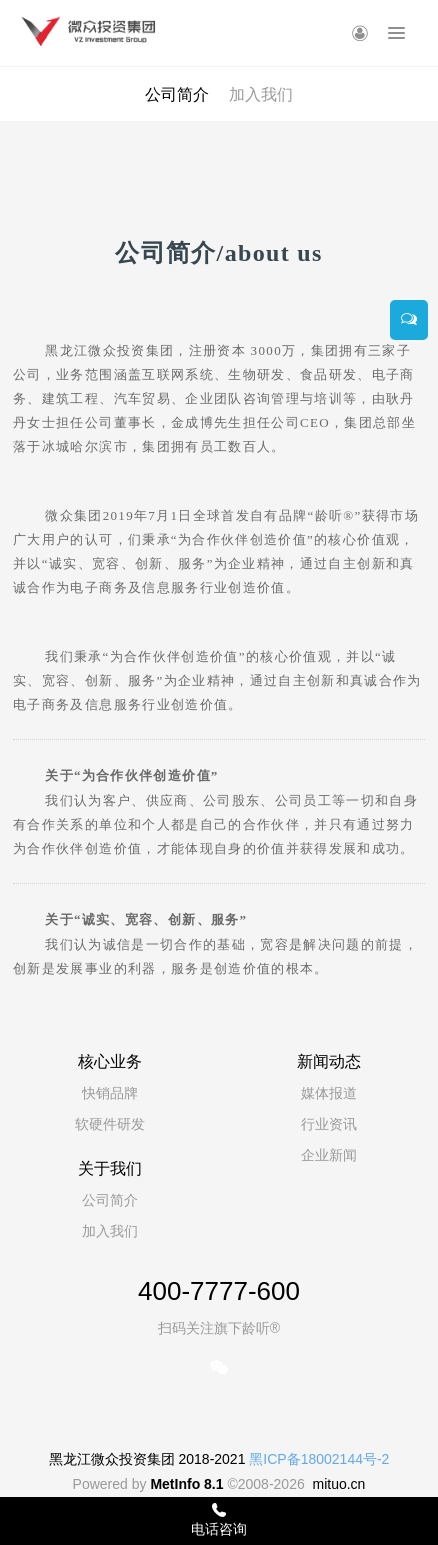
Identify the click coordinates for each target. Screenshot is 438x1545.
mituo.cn (338, 1484)
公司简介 (177, 94)
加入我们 (261, 94)
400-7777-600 (219, 1291)
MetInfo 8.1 (186, 1484)
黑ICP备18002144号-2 (319, 1459)
